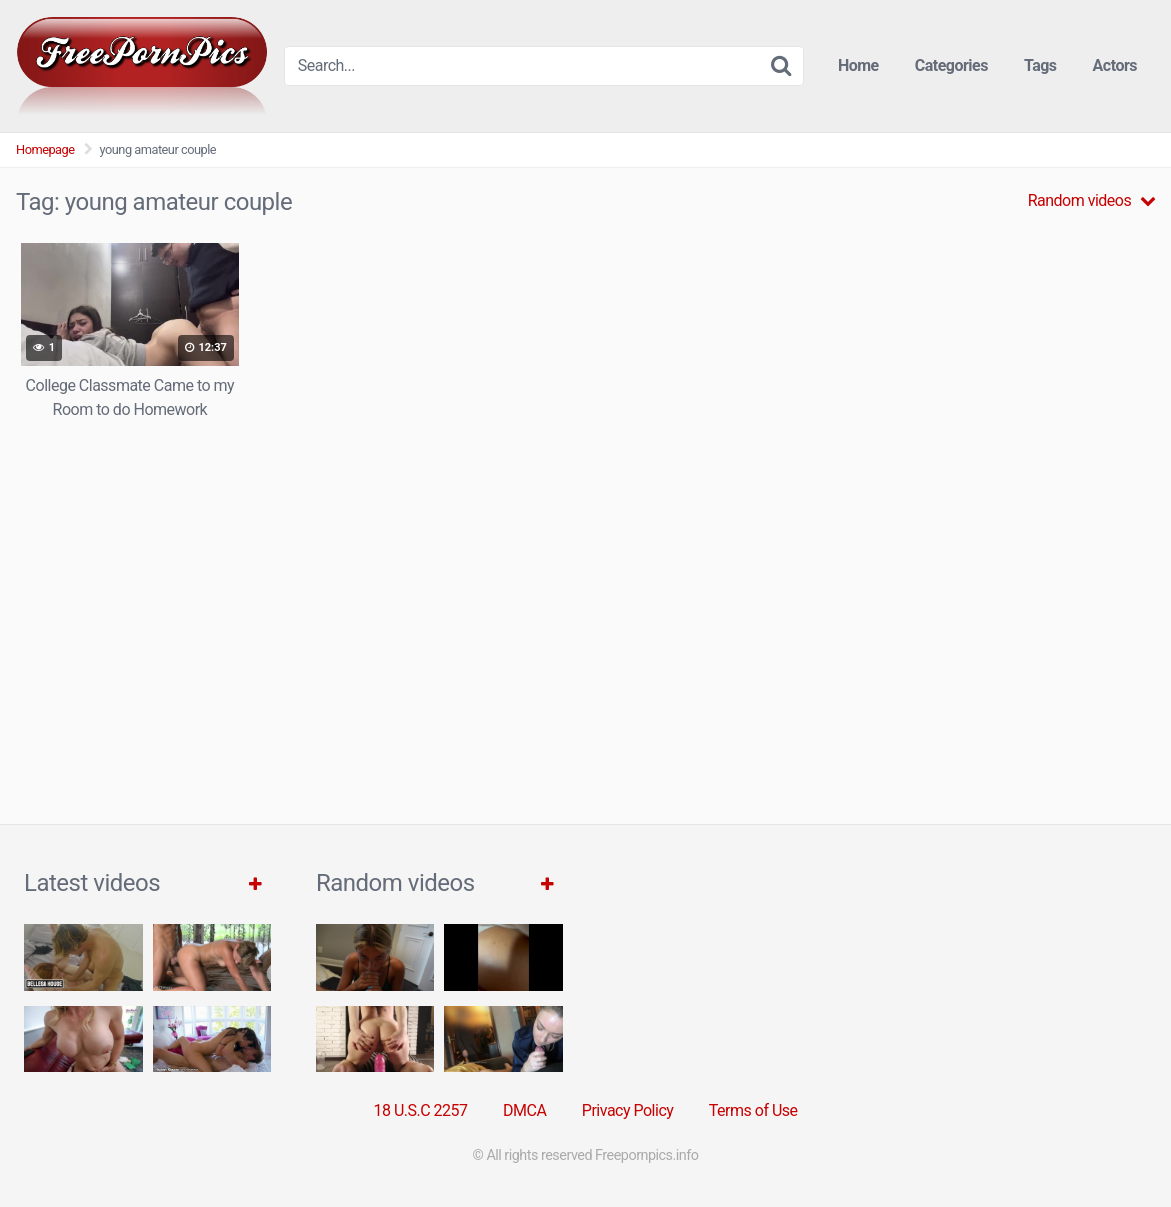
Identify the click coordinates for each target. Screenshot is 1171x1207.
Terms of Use (753, 1110)
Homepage (45, 149)
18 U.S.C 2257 (420, 1110)
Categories (951, 65)
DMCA (524, 1110)
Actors (1115, 65)
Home (858, 65)
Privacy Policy (628, 1110)
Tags (1040, 65)
